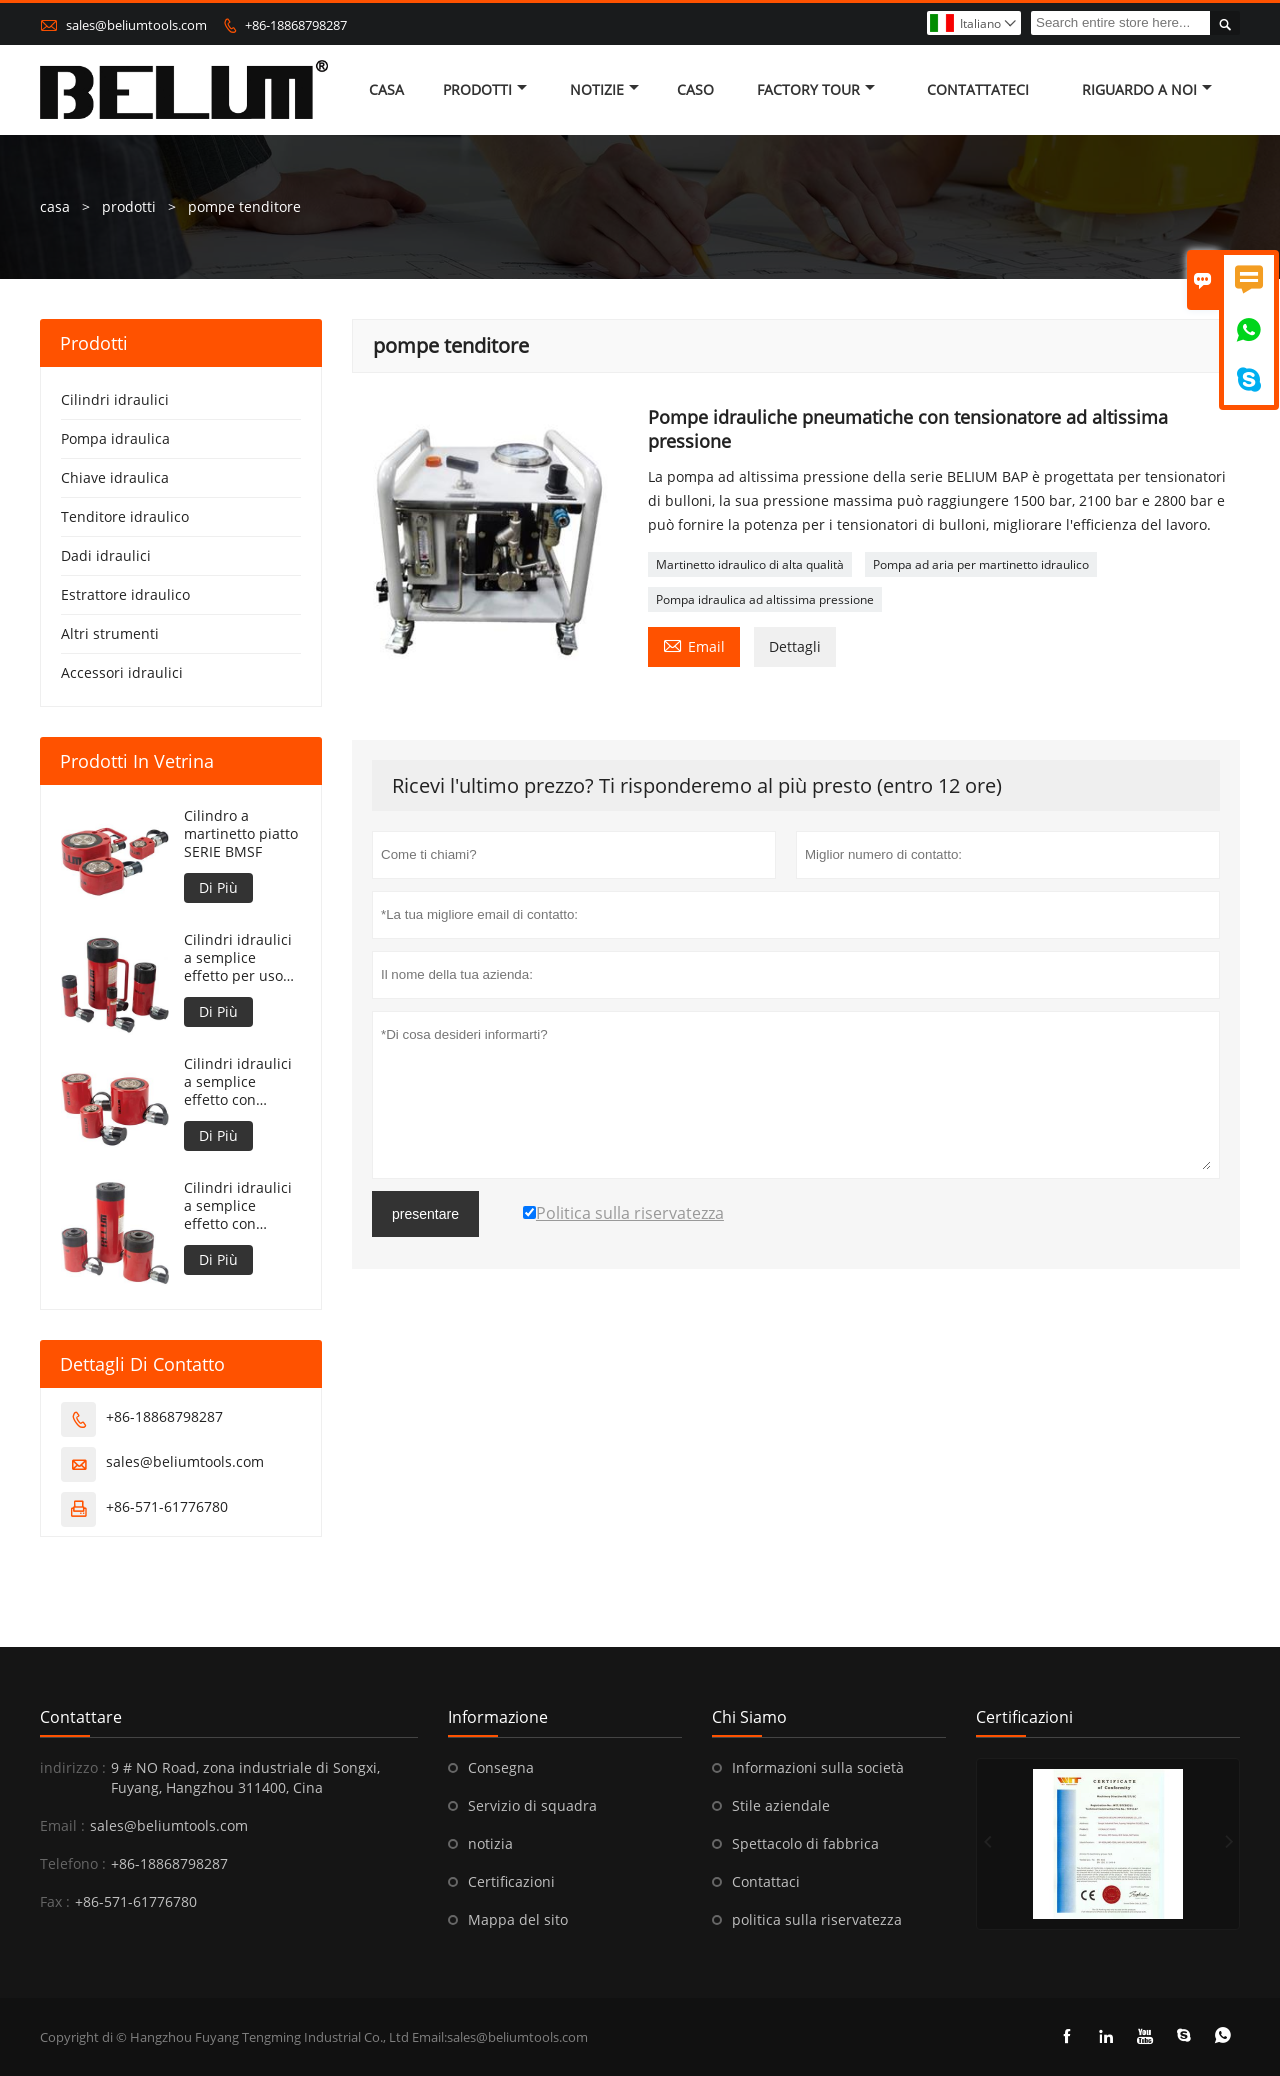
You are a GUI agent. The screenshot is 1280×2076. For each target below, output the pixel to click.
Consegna (501, 1767)
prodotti (129, 206)
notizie (604, 89)
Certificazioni (511, 1881)
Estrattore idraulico (125, 594)
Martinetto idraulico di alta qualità (750, 564)
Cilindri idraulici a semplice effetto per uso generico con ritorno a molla (238, 958)
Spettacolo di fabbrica (805, 1843)
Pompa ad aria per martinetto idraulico (981, 564)
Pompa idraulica (115, 438)
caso (695, 89)
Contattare (81, 1717)
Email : (62, 1825)
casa (386, 89)
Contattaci (766, 1881)
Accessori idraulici (122, 672)
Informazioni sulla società (818, 1767)
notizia (490, 1843)
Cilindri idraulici (115, 399)
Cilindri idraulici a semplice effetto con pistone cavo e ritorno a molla (238, 1206)
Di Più (218, 887)
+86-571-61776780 (167, 1506)
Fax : (55, 1901)
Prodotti (485, 89)
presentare (425, 1214)
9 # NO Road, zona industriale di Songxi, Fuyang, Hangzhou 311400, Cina (245, 1777)
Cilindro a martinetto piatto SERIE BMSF (241, 834)
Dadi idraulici (106, 555)
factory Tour (816, 89)
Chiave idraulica (115, 477)
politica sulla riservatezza (817, 1919)
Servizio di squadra (532, 1805)
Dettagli (795, 646)
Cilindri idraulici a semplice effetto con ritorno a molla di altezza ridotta (242, 1082)
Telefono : (73, 1863)
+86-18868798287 (296, 25)
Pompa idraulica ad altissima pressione (765, 599)
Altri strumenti (110, 633)
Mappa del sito (518, 1919)
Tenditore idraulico (125, 516)
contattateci (978, 89)
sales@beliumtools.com (136, 25)
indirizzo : (73, 1767)
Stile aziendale (781, 1805)
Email (694, 645)
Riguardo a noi (1147, 89)
